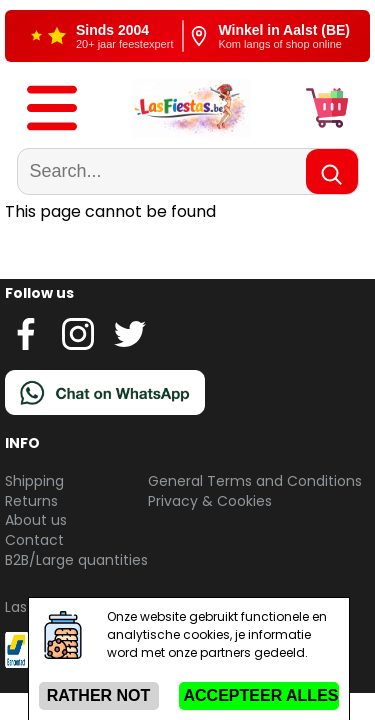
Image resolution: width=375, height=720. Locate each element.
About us (36, 520)
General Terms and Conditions (255, 481)
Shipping (34, 481)
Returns (31, 501)
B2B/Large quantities (76, 560)
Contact (34, 540)
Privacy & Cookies (210, 501)
